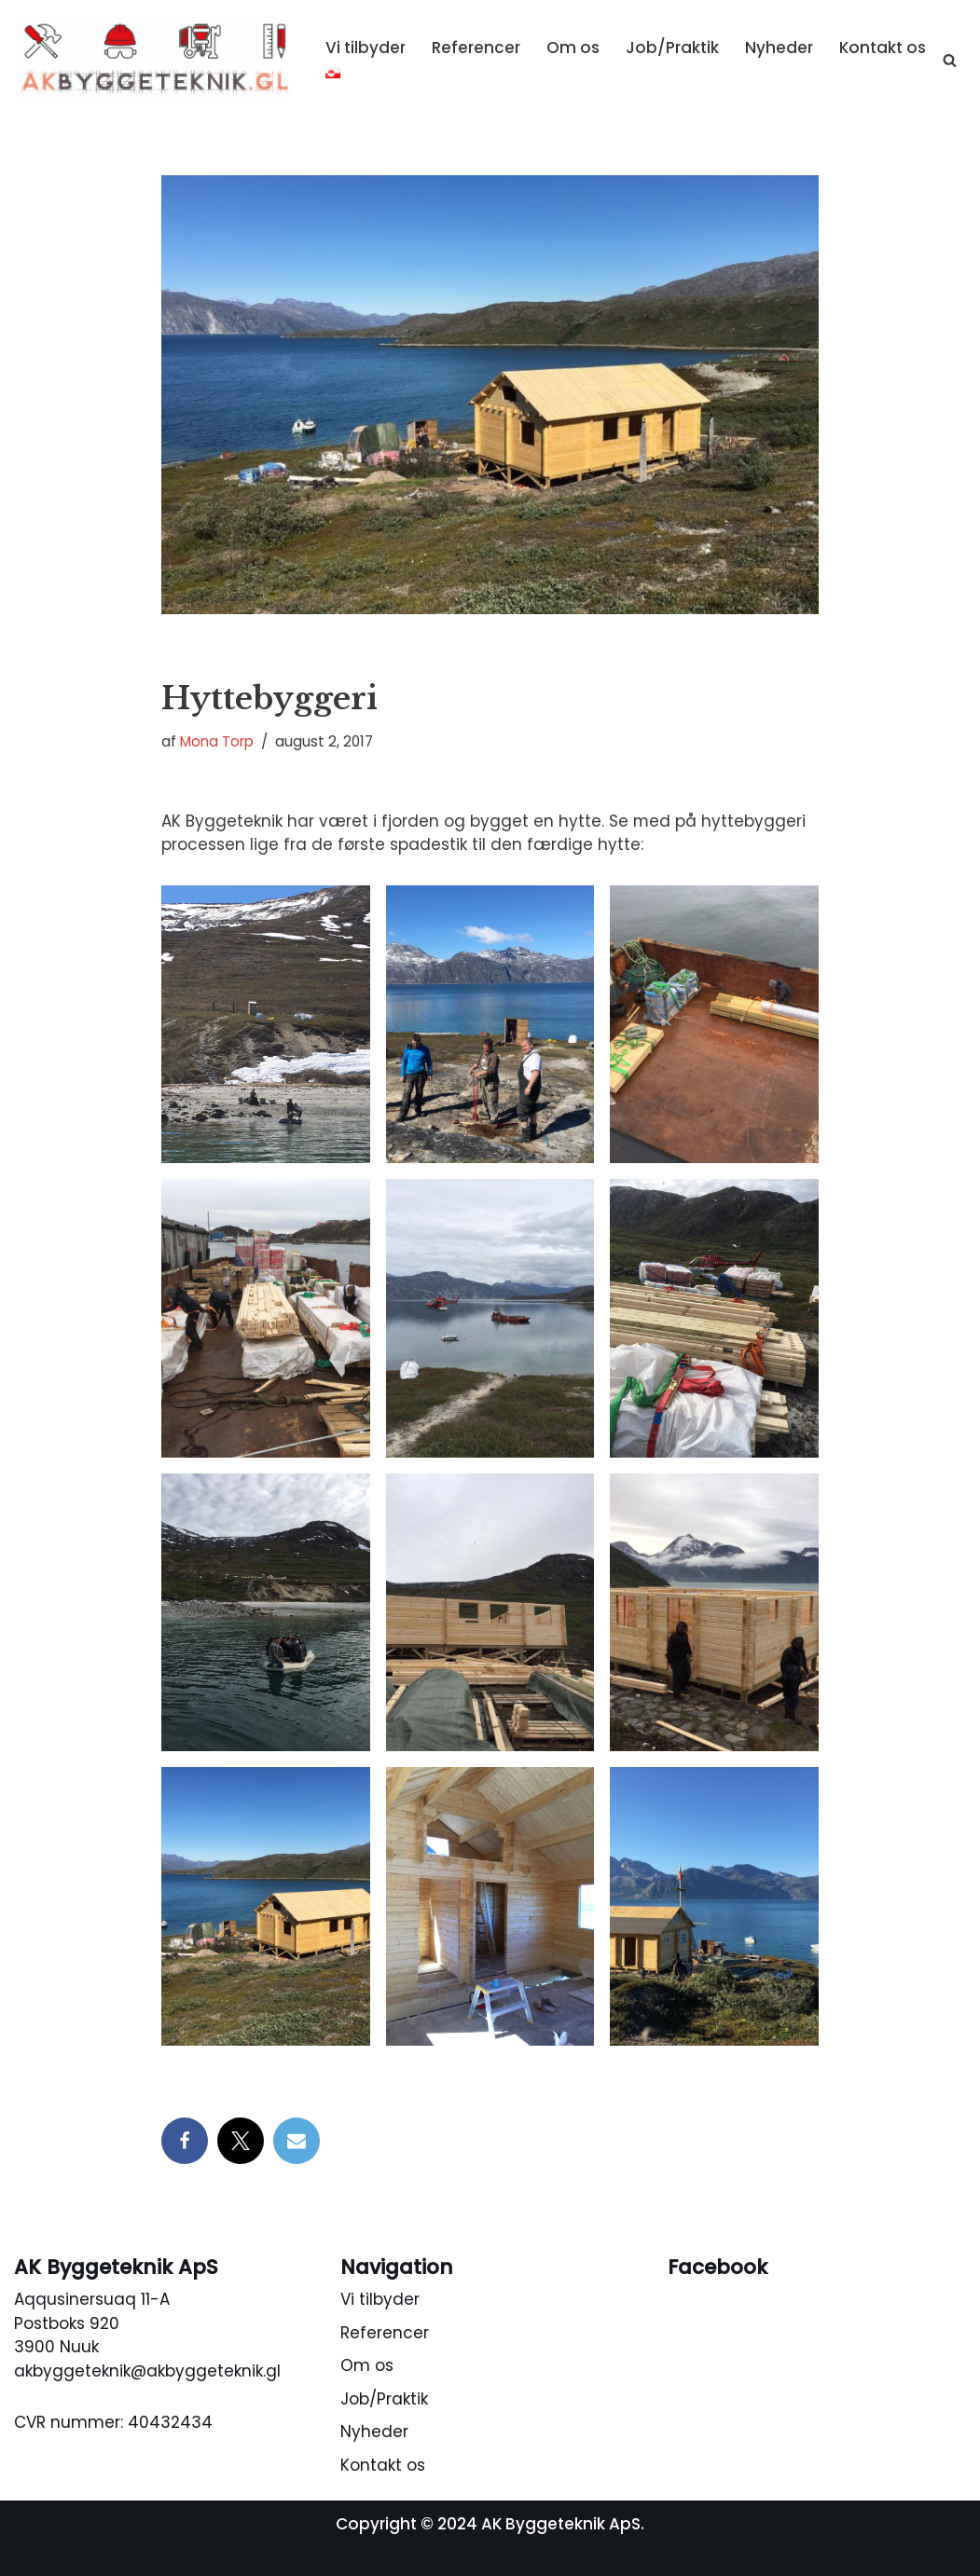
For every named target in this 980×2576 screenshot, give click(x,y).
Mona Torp (217, 742)
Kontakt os (883, 47)
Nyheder (779, 47)
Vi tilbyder (365, 47)
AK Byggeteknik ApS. (563, 2524)
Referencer (476, 47)
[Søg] (950, 60)
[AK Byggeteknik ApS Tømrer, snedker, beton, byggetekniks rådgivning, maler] (154, 60)
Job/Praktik (672, 47)
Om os (573, 47)
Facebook (717, 2267)
